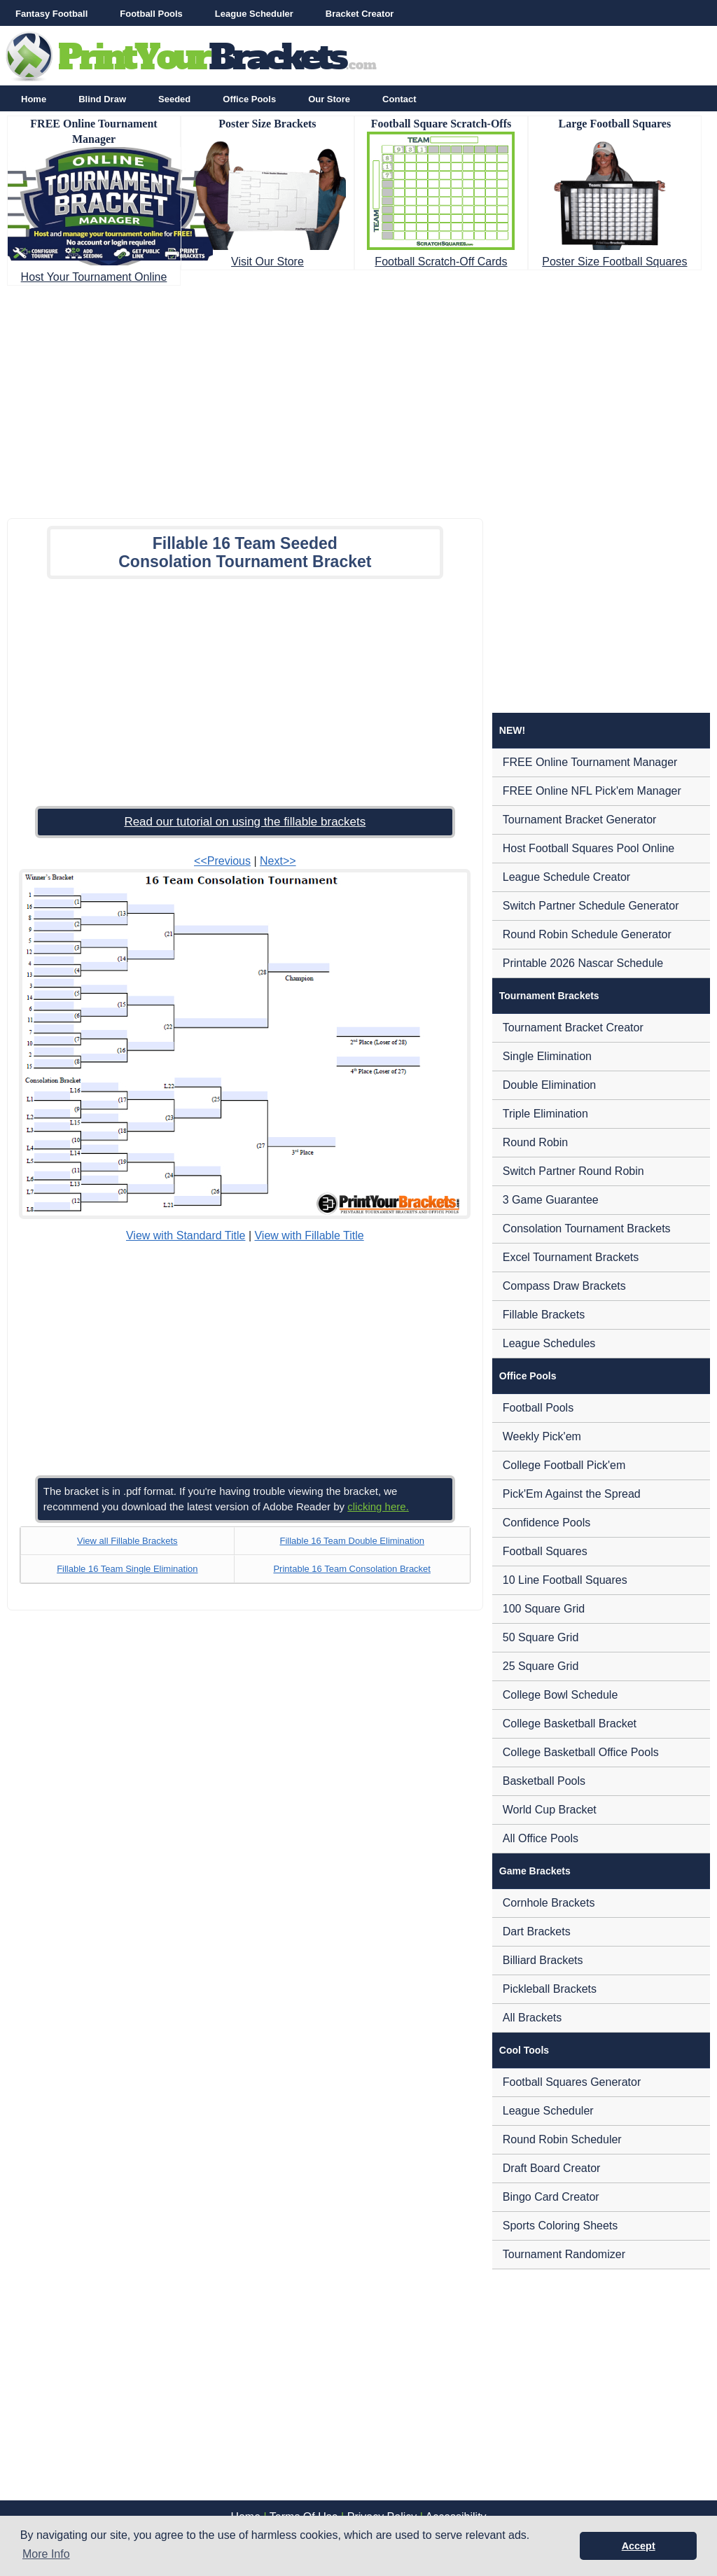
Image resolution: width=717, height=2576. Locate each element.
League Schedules (549, 1343)
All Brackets (532, 2018)
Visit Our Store (267, 261)
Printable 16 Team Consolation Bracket (352, 1569)
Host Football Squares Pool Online (588, 848)
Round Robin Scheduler (562, 2139)
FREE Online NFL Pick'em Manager (592, 791)
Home (33, 99)
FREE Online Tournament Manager (590, 762)
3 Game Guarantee (551, 1200)
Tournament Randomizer (564, 2254)
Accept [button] (638, 2545)
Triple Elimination (545, 1114)
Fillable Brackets (544, 1315)
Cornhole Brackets (549, 1903)
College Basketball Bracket (569, 1723)
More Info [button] (46, 2554)
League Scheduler (254, 13)
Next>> (278, 861)
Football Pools (151, 13)
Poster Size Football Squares (614, 261)
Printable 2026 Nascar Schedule (583, 963)
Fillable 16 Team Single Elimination (127, 1569)
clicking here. (378, 1506)
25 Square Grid (541, 1666)
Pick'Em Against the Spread (572, 1494)
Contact (399, 99)
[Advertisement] (358, 398)
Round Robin (535, 1142)
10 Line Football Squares (565, 1580)
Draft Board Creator (552, 2168)
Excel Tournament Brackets (571, 1257)
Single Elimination (547, 1056)
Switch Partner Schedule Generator (591, 906)
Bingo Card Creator (551, 2197)
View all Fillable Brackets (127, 1541)
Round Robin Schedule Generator (587, 934)
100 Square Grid (544, 1609)
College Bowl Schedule (560, 1695)
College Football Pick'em (564, 1465)
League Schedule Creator (566, 877)
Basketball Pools (544, 1781)
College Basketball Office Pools (581, 1752)
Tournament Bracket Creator (573, 1027)
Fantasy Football (51, 13)
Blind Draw (102, 99)
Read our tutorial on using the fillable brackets (245, 821)
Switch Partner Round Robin (573, 1171)
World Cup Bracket (550, 1810)
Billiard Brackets (543, 1960)
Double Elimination (549, 1085)
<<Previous (222, 861)
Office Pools (249, 99)
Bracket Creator (360, 13)
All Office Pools (540, 1838)
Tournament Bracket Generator (580, 820)
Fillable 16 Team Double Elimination (351, 1541)
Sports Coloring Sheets (560, 2226)
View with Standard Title (185, 1235)
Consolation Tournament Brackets (587, 1228)
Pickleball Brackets (550, 1989)
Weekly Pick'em (542, 1436)
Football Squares (545, 1551)
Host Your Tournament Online (94, 277)
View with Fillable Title (308, 1235)
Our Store (329, 99)
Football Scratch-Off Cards (441, 261)
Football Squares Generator (572, 2082)
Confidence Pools (546, 1523)
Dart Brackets (537, 1931)
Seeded (174, 99)
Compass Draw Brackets (564, 1286)
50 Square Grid (541, 1637)
